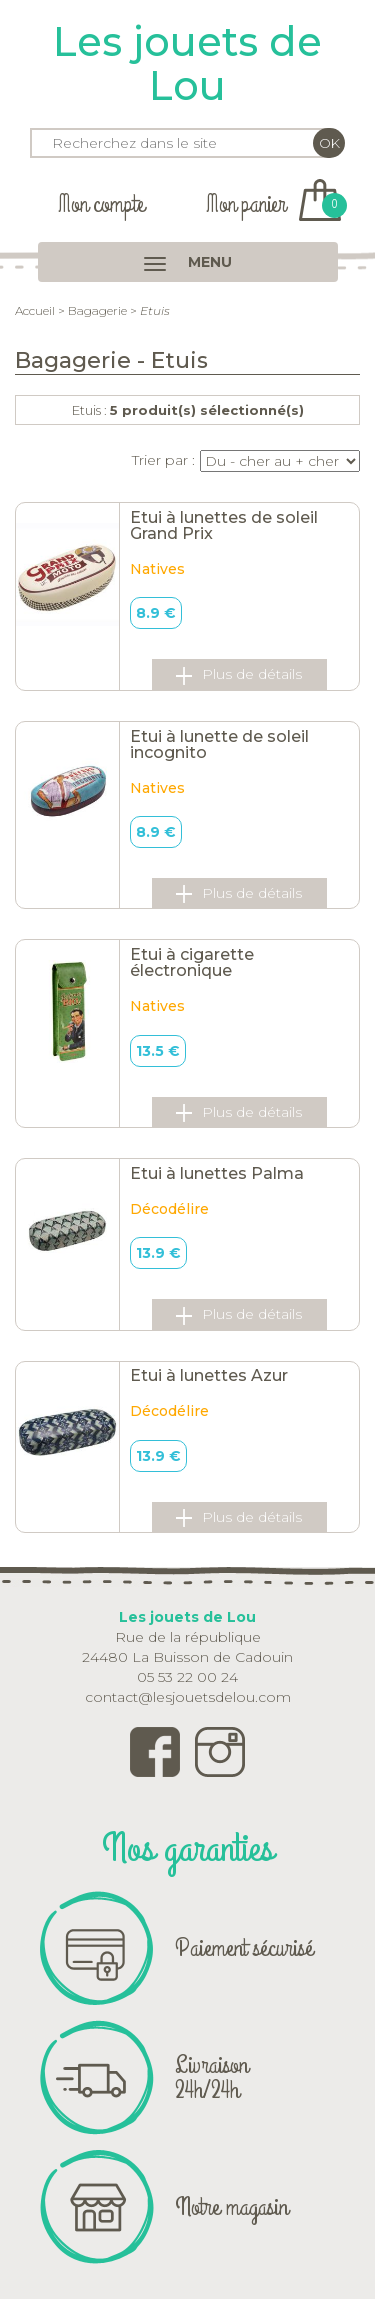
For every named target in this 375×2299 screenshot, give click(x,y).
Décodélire (169, 1209)
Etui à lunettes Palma (217, 1173)
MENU (188, 262)
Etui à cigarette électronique (192, 962)
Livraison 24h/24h (211, 2077)
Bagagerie (97, 310)
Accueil (35, 310)
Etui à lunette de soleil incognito (219, 744)
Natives (157, 569)
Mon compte (101, 204)
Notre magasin (231, 2207)
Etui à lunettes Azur (209, 1375)
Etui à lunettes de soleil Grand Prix (224, 525)
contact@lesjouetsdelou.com (188, 1697)
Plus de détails (239, 674)
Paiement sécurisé (244, 1948)
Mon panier (273, 204)
